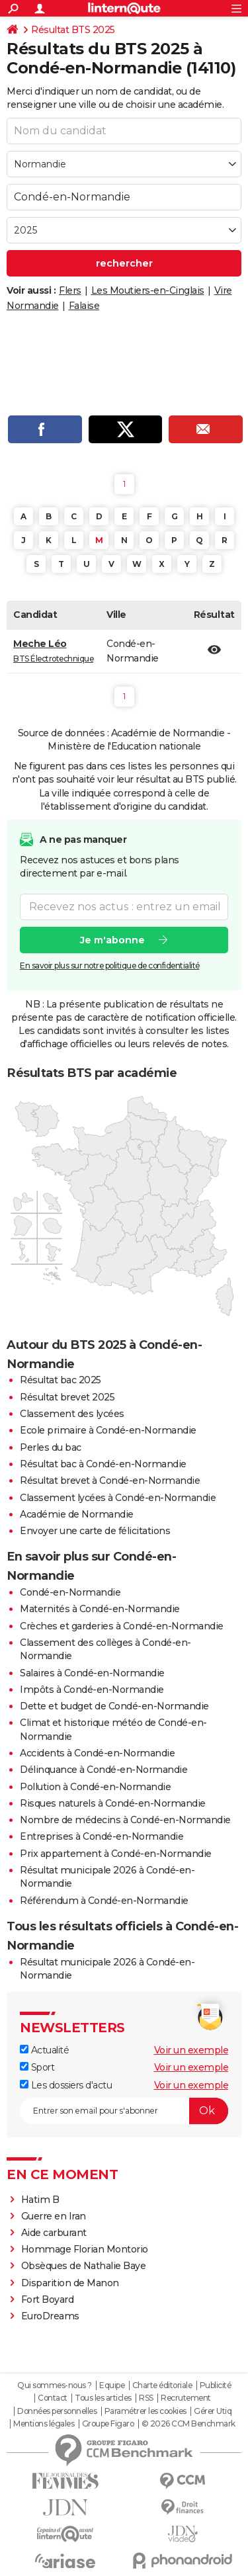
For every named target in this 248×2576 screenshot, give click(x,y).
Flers (70, 290)
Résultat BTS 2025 (73, 30)
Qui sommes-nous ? (54, 2385)
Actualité (44, 2050)
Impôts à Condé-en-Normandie (92, 1690)
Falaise (84, 306)
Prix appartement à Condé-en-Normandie (116, 1854)
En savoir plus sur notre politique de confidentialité (110, 965)
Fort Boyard (47, 2299)
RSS (146, 2398)
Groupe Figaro (108, 2423)
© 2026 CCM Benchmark (188, 2423)
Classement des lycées (72, 1414)
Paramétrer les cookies (145, 2411)
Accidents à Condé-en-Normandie (97, 1753)
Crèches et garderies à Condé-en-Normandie (122, 1626)
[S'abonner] (124, 2111)
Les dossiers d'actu (66, 2085)
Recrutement (186, 2398)
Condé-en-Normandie (70, 1592)
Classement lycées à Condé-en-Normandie (118, 1498)
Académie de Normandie (77, 1514)
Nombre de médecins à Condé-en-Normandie (125, 1820)
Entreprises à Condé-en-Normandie (101, 1836)
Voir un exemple (191, 2050)
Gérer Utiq (212, 2411)
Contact (52, 2398)
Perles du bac (50, 1447)
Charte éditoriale (162, 2385)
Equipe (111, 2385)
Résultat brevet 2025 (67, 1397)
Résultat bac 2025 (60, 1380)
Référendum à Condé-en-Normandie (104, 1901)
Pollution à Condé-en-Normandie (95, 1787)
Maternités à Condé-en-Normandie (100, 1609)
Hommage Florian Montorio (84, 2249)
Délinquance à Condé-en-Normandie (103, 1770)
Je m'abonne (112, 939)
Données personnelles (57, 2411)
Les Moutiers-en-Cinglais (147, 290)
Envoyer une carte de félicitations (95, 1531)
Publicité (215, 2385)
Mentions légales (43, 2423)
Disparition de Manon (70, 2283)
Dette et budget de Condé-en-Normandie (114, 1706)
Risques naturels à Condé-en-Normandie (113, 1803)
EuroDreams (50, 2316)
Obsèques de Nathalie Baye (83, 2266)
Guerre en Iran (53, 2216)
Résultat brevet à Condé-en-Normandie (110, 1480)
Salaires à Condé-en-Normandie (92, 1673)
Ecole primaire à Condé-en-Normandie (108, 1430)
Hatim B (40, 2200)
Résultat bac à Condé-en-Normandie (103, 1464)
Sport (37, 2067)
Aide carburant (54, 2233)
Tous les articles (103, 2398)
